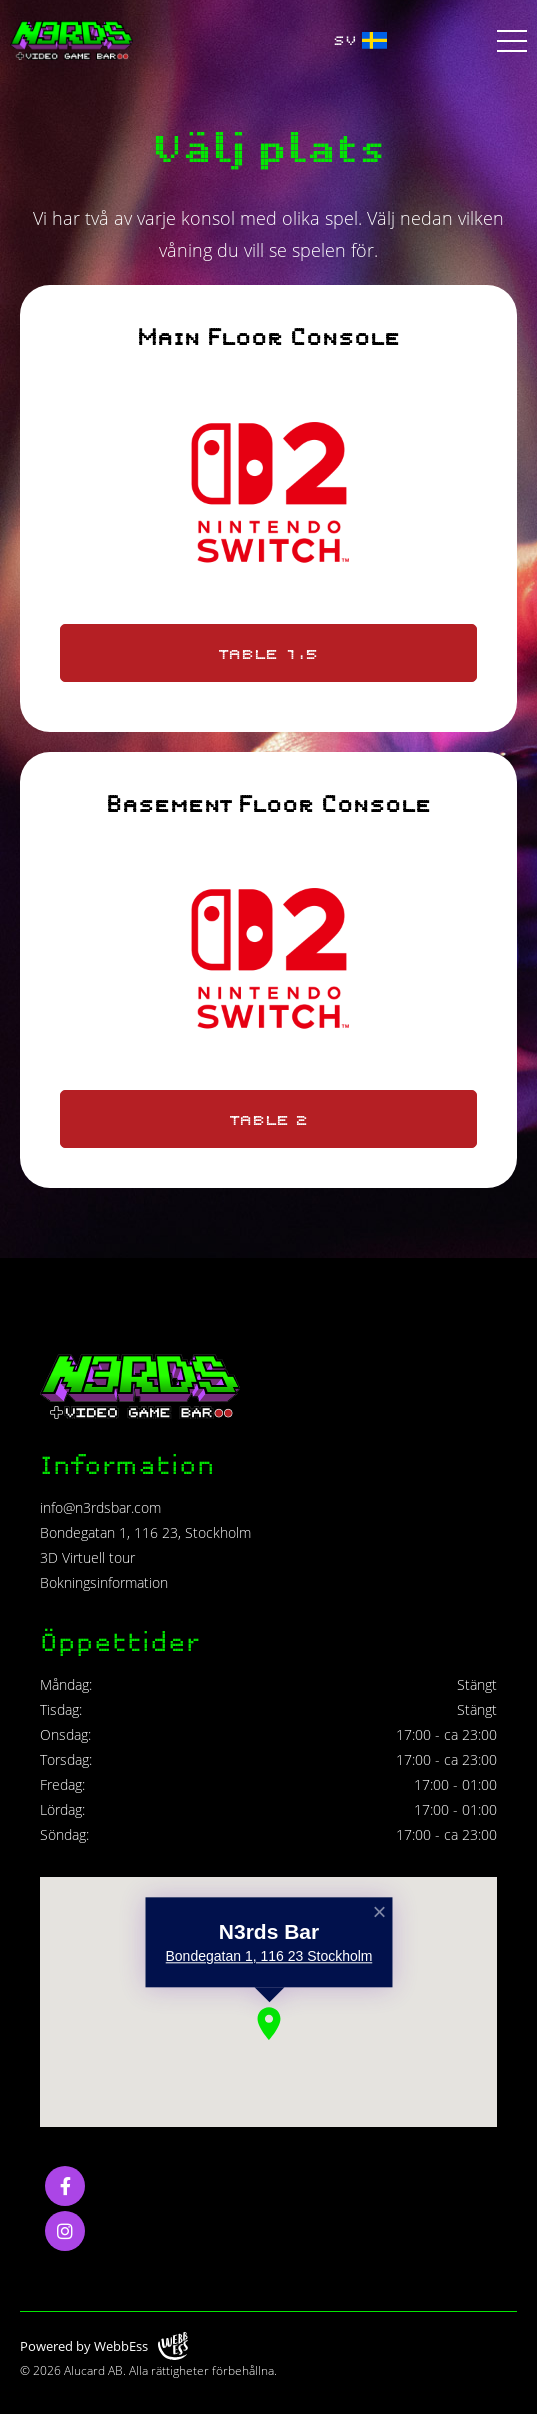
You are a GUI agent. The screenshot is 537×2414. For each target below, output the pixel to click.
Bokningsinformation (104, 1582)
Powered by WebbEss (104, 2346)
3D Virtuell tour (87, 1557)
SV (360, 40)
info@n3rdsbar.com (100, 1507)
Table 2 (269, 1119)
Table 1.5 (268, 653)
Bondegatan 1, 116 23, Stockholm (145, 1532)
